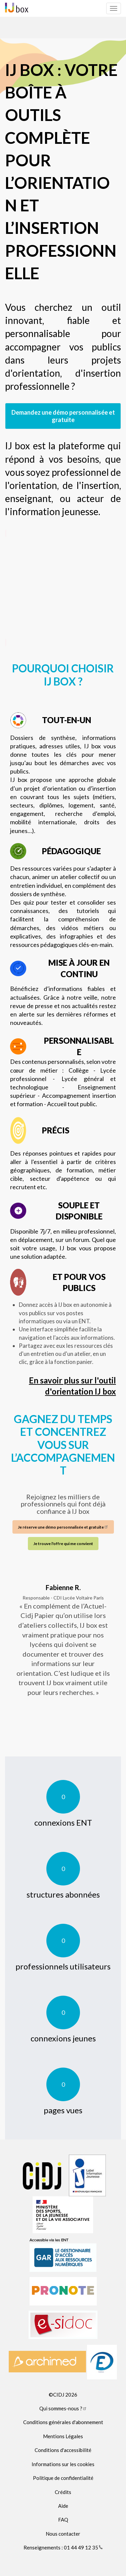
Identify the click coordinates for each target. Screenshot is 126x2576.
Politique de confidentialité (63, 2478)
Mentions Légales (63, 2436)
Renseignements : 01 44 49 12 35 (63, 2547)
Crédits (63, 2492)
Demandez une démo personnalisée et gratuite (63, 416)
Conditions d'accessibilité (63, 2450)
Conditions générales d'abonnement (63, 2422)
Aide (63, 2506)
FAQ (63, 2520)
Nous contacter (63, 2534)
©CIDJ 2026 (63, 2395)
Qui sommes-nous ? (63, 2408)
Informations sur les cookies (63, 2464)
